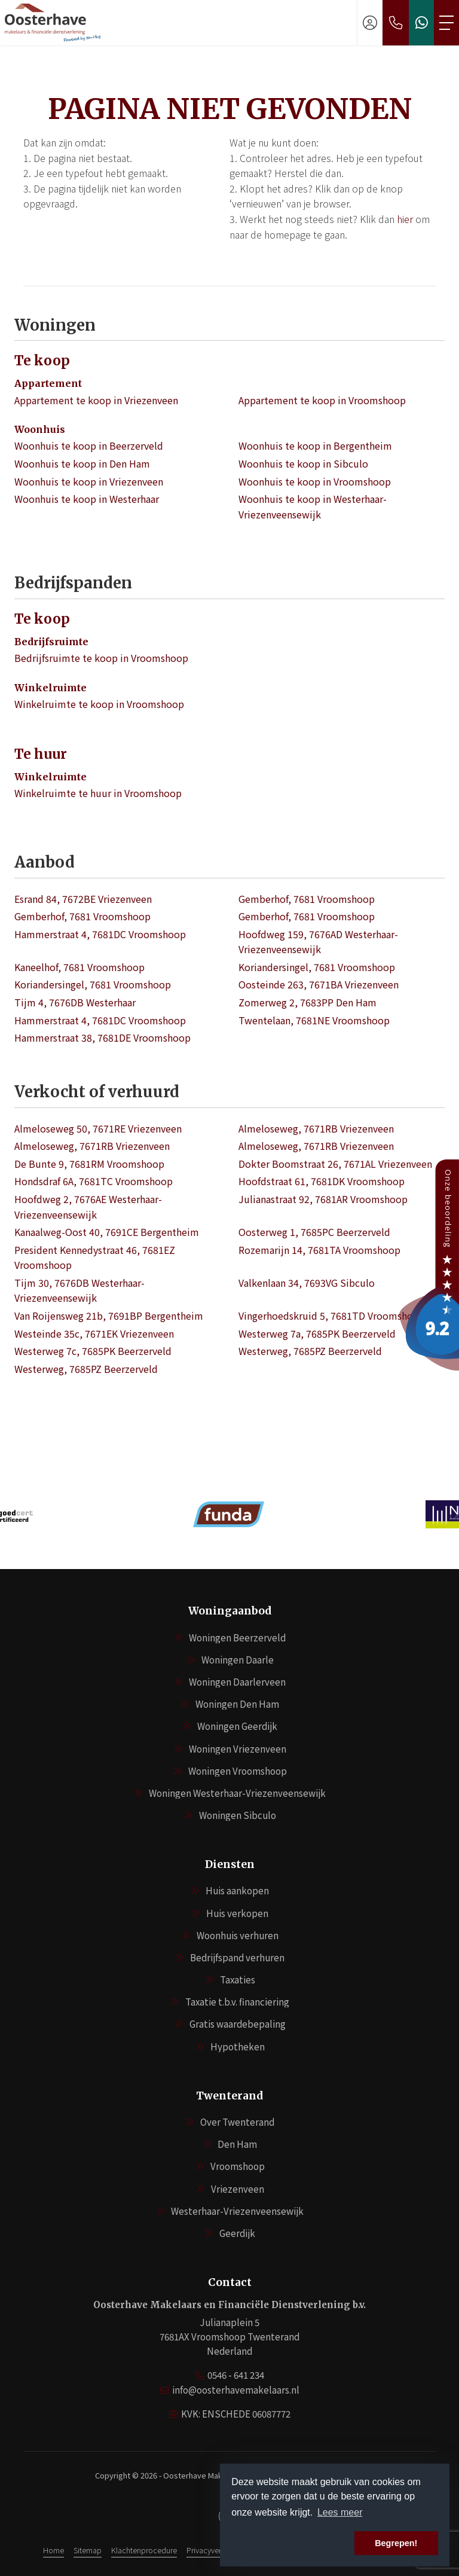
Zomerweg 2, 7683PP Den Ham (307, 1002)
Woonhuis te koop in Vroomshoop (314, 481)
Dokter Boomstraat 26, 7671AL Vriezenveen (335, 1163)
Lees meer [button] (340, 2512)
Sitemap (88, 2550)
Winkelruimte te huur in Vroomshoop (98, 793)
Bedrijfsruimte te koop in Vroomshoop (101, 658)
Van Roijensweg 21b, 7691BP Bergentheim (108, 1315)
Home (53, 2550)
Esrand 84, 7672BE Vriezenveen (83, 899)
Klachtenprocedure (144, 2550)
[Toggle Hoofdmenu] (446, 22)
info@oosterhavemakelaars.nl (235, 2389)
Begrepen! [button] (396, 2543)
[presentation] (215, 1550)
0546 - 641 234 (235, 2375)
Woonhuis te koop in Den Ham (82, 463)
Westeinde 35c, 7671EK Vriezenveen (94, 1333)
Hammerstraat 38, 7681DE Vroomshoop (102, 1037)
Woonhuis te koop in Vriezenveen (88, 481)
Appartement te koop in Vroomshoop (322, 400)
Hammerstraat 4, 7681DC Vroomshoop (100, 934)
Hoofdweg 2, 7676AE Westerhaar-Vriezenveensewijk (88, 1207)
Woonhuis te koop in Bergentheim (315, 445)
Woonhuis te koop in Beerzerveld (88, 445)
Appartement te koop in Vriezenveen (96, 400)
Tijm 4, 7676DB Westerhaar (75, 1002)
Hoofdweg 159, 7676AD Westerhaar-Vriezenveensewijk (318, 942)
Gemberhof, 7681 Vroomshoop (306, 899)
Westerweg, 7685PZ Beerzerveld (310, 1351)
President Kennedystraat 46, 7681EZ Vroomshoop (94, 1257)
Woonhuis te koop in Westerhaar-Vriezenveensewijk (312, 506)
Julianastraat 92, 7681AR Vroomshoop (323, 1199)
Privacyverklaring (215, 2550)
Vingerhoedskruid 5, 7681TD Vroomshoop (331, 1315)
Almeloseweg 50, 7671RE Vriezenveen (98, 1128)
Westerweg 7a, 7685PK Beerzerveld (317, 1333)
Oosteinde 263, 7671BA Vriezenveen (318, 984)
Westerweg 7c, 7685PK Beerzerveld (93, 1351)
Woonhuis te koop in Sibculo (303, 463)
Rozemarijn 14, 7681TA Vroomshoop (319, 1250)
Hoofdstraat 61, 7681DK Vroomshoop (321, 1181)
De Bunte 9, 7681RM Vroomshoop (89, 1163)
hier (405, 219)
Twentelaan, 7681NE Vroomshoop (314, 1020)
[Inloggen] (369, 22)
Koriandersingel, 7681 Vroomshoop (316, 967)
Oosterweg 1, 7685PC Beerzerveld (314, 1232)
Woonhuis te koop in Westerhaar (86, 499)
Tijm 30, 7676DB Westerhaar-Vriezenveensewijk (79, 1290)
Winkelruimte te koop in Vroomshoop (99, 704)
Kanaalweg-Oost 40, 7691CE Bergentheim (106, 1232)
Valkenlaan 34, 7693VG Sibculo (306, 1282)
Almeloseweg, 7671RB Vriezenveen (316, 1128)
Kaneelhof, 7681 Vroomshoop (79, 967)
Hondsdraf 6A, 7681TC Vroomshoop (93, 1181)
